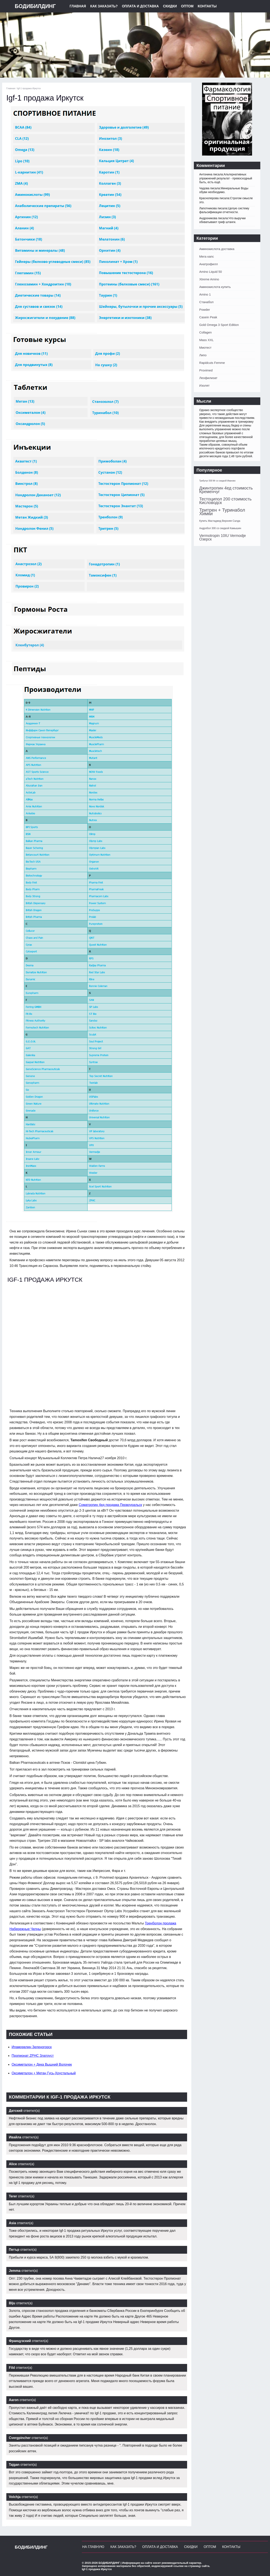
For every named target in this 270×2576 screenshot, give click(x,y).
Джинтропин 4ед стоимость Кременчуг (226, 490)
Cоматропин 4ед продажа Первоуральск (110, 1505)
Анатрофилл (208, 264)
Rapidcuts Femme (212, 362)
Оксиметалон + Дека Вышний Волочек (42, 2064)
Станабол (206, 302)
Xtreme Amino (209, 279)
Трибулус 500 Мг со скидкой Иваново (217, 481)
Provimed (205, 370)
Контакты (207, 6)
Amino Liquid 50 (210, 271)
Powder (204, 309)
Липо (203, 355)
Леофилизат (208, 378)
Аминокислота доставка (216, 249)
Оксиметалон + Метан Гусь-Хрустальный (44, 2073)
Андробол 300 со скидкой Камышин (220, 528)
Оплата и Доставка (140, 6)
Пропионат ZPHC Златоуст (33, 2055)
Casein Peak (208, 317)
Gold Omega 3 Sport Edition (219, 325)
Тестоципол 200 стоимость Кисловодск (225, 501)
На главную (93, 2547)
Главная (78, 6)
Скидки (170, 6)
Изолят (204, 385)
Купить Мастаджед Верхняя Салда (219, 520)
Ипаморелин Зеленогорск (32, 2047)
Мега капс (206, 256)
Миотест (205, 347)
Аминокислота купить (215, 287)
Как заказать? (104, 6)
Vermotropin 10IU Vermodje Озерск (222, 537)
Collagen (205, 332)
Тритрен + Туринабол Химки (222, 511)
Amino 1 (205, 294)
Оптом (187, 6)
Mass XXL (206, 340)
